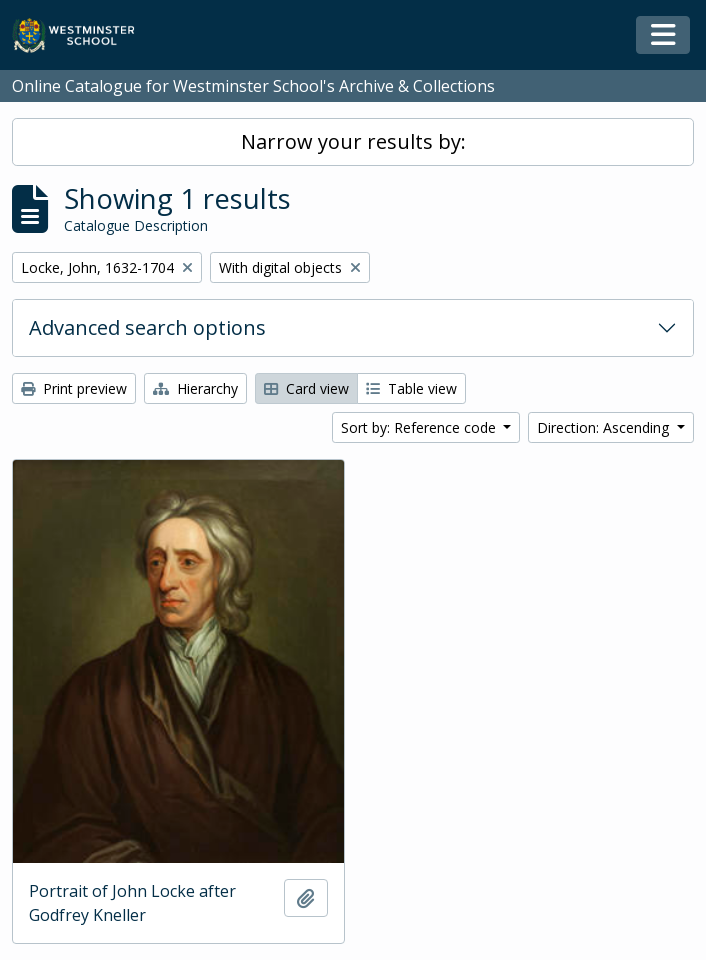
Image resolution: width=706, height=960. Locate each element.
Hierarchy (195, 388)
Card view (306, 388)
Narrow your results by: (353, 141)
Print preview (74, 388)
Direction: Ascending (605, 427)
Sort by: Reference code (420, 427)
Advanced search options (147, 327)
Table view (411, 388)
